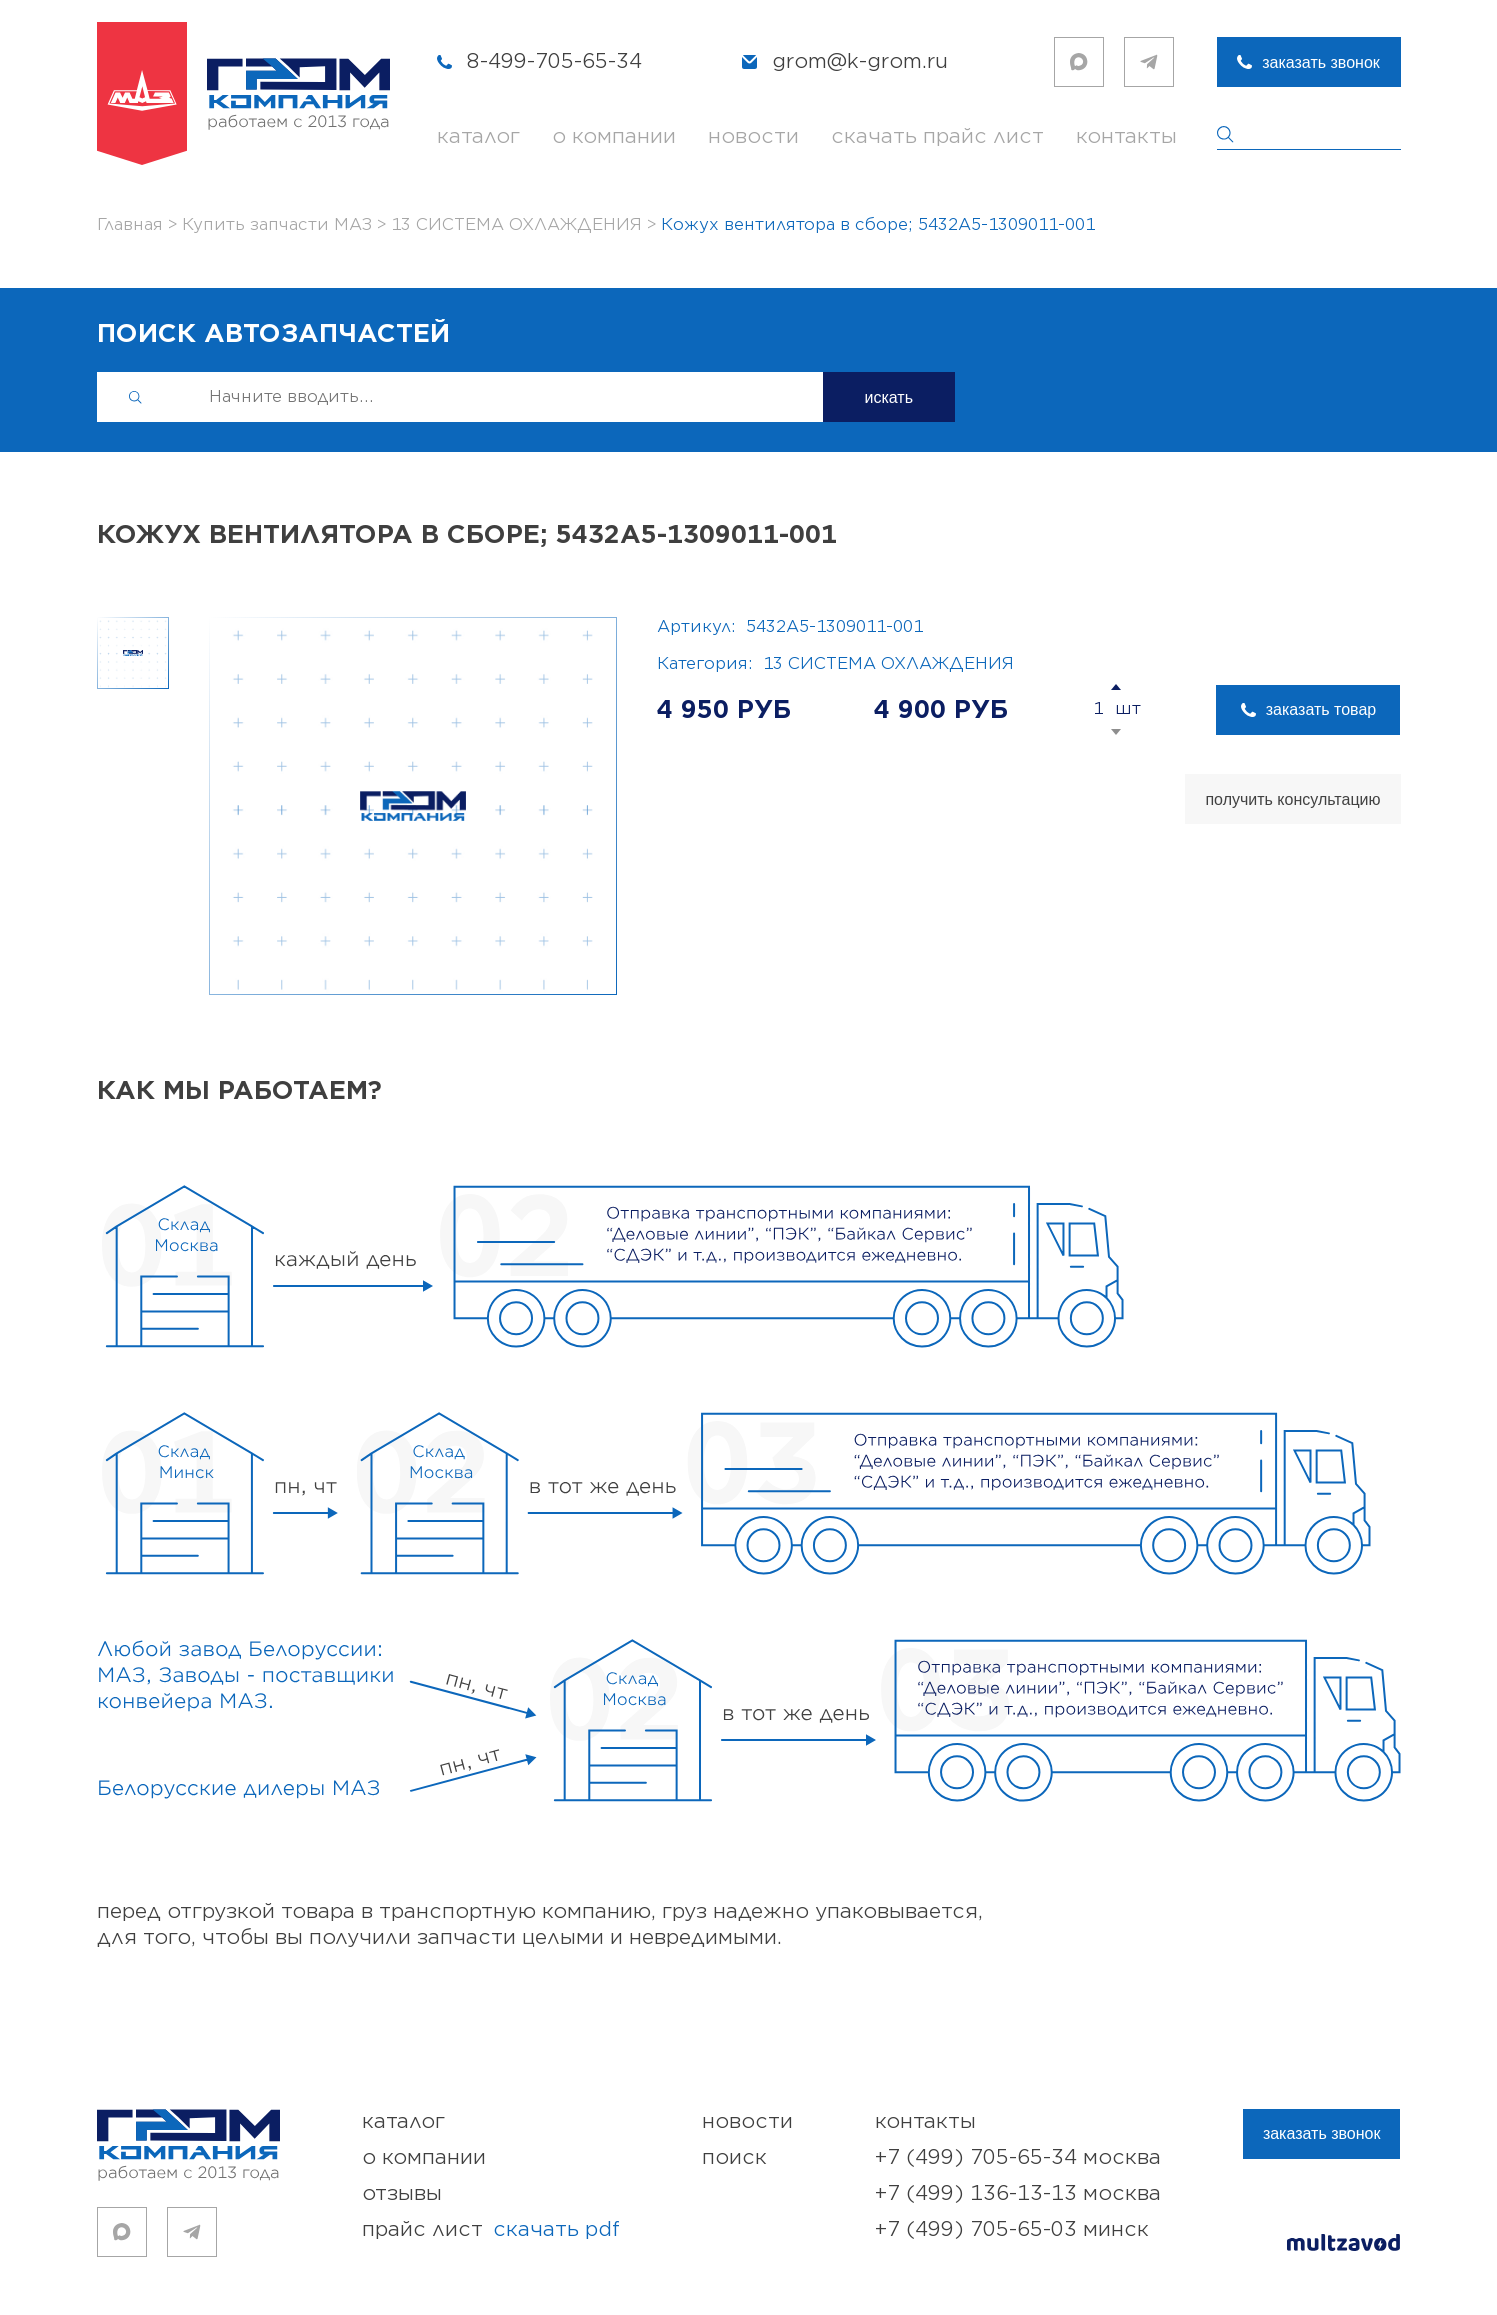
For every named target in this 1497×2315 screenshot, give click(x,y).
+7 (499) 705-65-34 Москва (1018, 2157)
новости (753, 136)
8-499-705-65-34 (554, 61)
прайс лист (491, 2230)
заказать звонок (1321, 62)
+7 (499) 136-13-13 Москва (1018, 2193)
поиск (734, 2157)
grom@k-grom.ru (860, 61)
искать (889, 397)
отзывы (402, 2193)
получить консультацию (1292, 799)
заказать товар (1321, 709)
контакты (1126, 136)
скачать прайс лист (937, 136)
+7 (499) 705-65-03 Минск (1012, 2229)
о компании (614, 136)
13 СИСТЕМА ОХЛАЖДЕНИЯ (888, 664)
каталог (478, 136)
